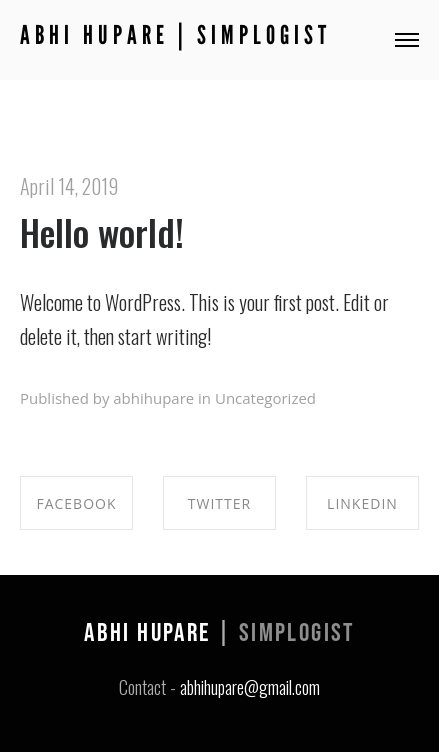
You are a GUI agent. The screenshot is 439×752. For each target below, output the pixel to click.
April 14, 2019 (69, 186)
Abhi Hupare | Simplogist (175, 35)
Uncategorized (265, 398)
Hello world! (102, 231)
